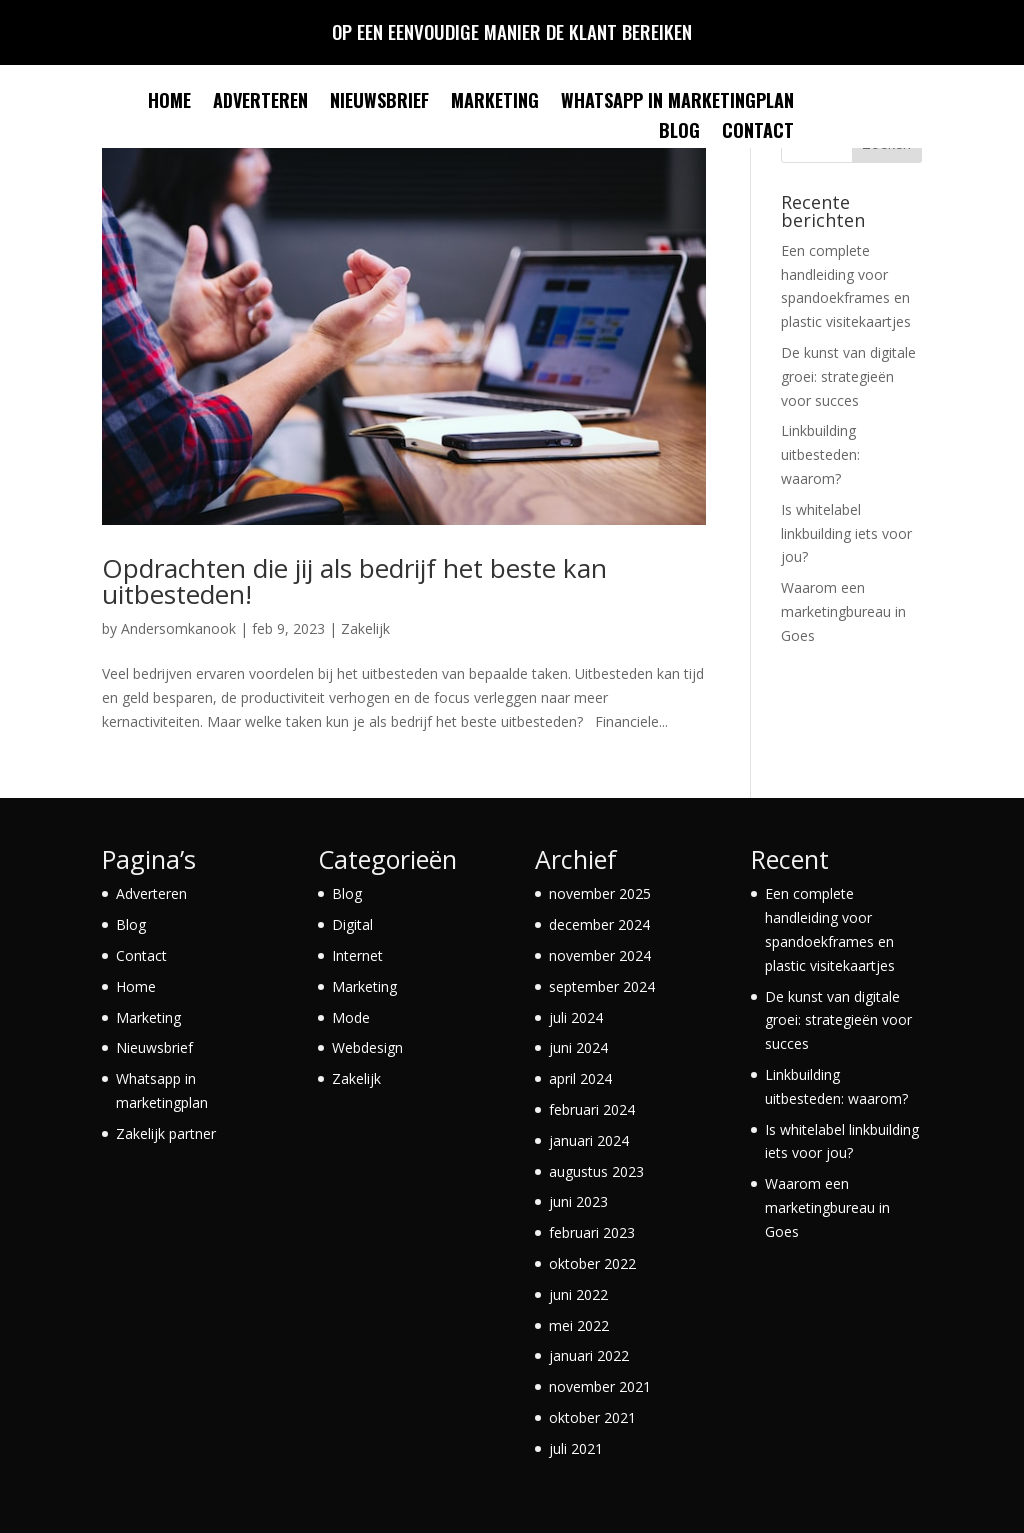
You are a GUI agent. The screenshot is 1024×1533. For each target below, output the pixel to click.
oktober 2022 (592, 1263)
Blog (679, 133)
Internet (357, 955)
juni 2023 (578, 1201)
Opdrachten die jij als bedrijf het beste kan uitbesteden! (354, 581)
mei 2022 (579, 1325)
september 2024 (602, 986)
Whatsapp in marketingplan (677, 103)
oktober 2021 (592, 1417)
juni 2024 (578, 1047)
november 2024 (600, 955)
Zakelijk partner (166, 1133)
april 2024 (580, 1078)
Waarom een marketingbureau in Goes (843, 611)
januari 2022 (589, 1355)
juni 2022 (578, 1294)
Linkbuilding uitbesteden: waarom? (820, 454)
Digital (352, 924)
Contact (758, 133)
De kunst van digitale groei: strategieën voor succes (848, 376)
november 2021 (600, 1386)
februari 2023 (592, 1232)
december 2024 (599, 924)
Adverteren (260, 103)
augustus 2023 (596, 1171)
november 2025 (600, 893)
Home (169, 103)
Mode (351, 1017)
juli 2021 (576, 1448)
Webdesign (367, 1047)
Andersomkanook (178, 628)
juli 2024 (576, 1017)
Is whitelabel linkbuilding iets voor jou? (846, 533)
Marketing (495, 103)
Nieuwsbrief (379, 103)
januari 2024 (589, 1140)
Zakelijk (365, 628)
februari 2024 (592, 1109)
